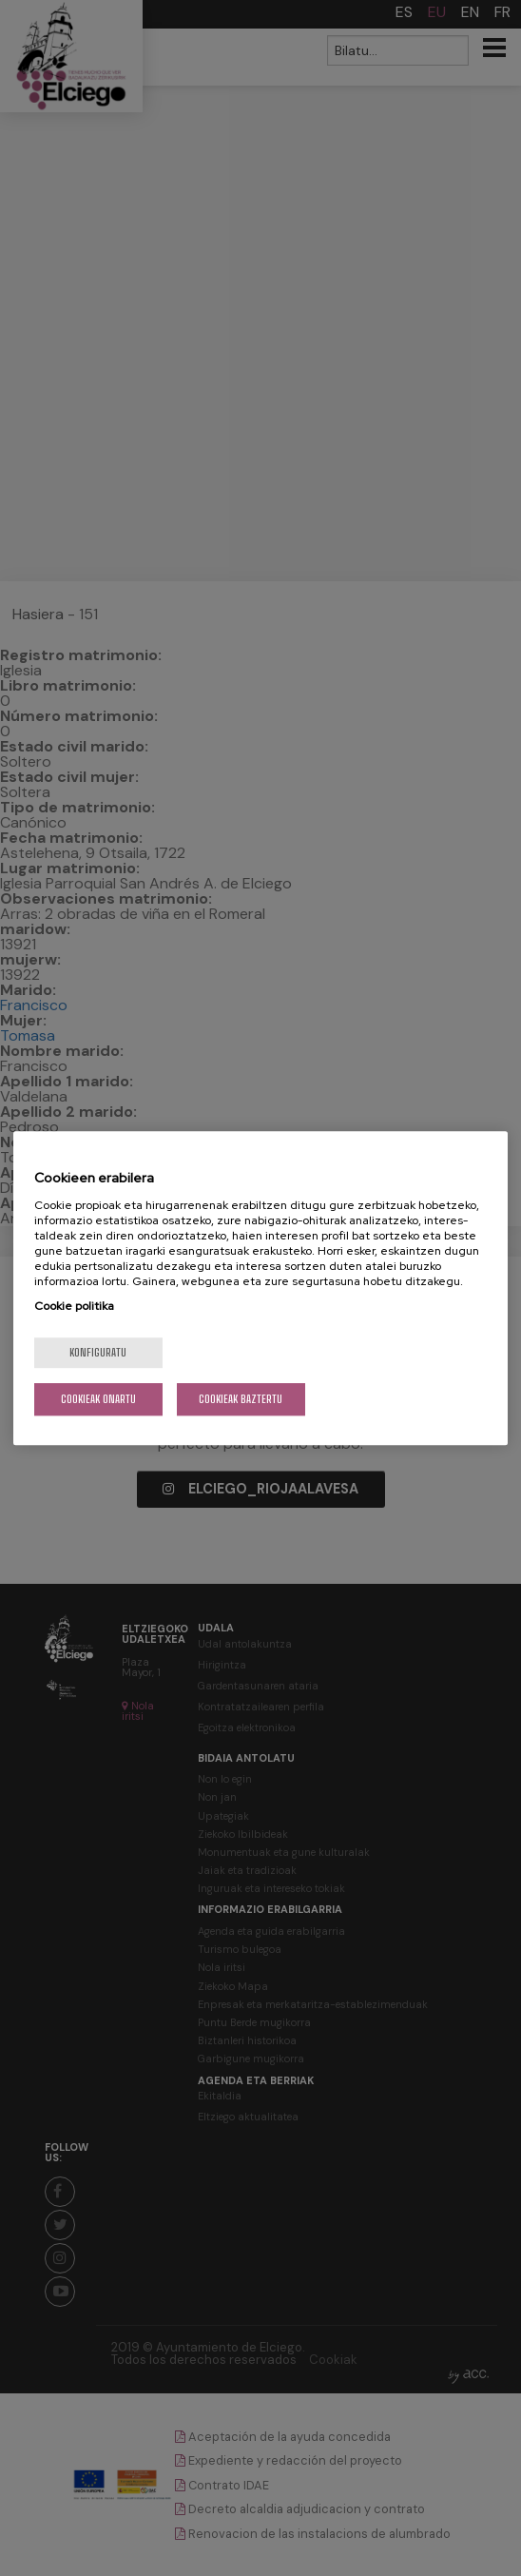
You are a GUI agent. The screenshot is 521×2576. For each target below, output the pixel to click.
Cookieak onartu (98, 1399)
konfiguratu (97, 1352)
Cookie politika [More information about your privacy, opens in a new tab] (74, 1306)
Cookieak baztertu (240, 1399)
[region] (261, 1288)
